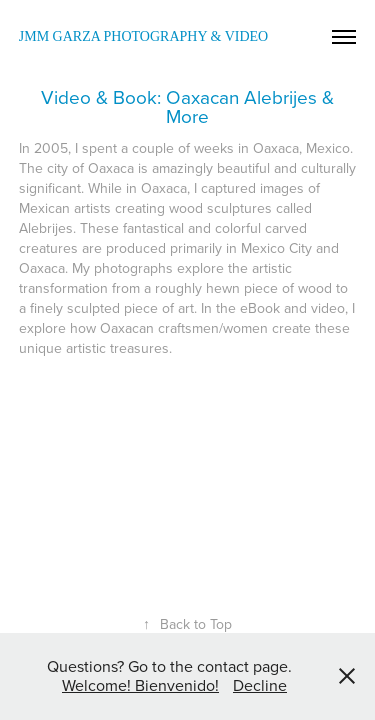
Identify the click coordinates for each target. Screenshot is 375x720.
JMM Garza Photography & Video (143, 36)
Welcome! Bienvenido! (140, 685)
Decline (260, 685)
